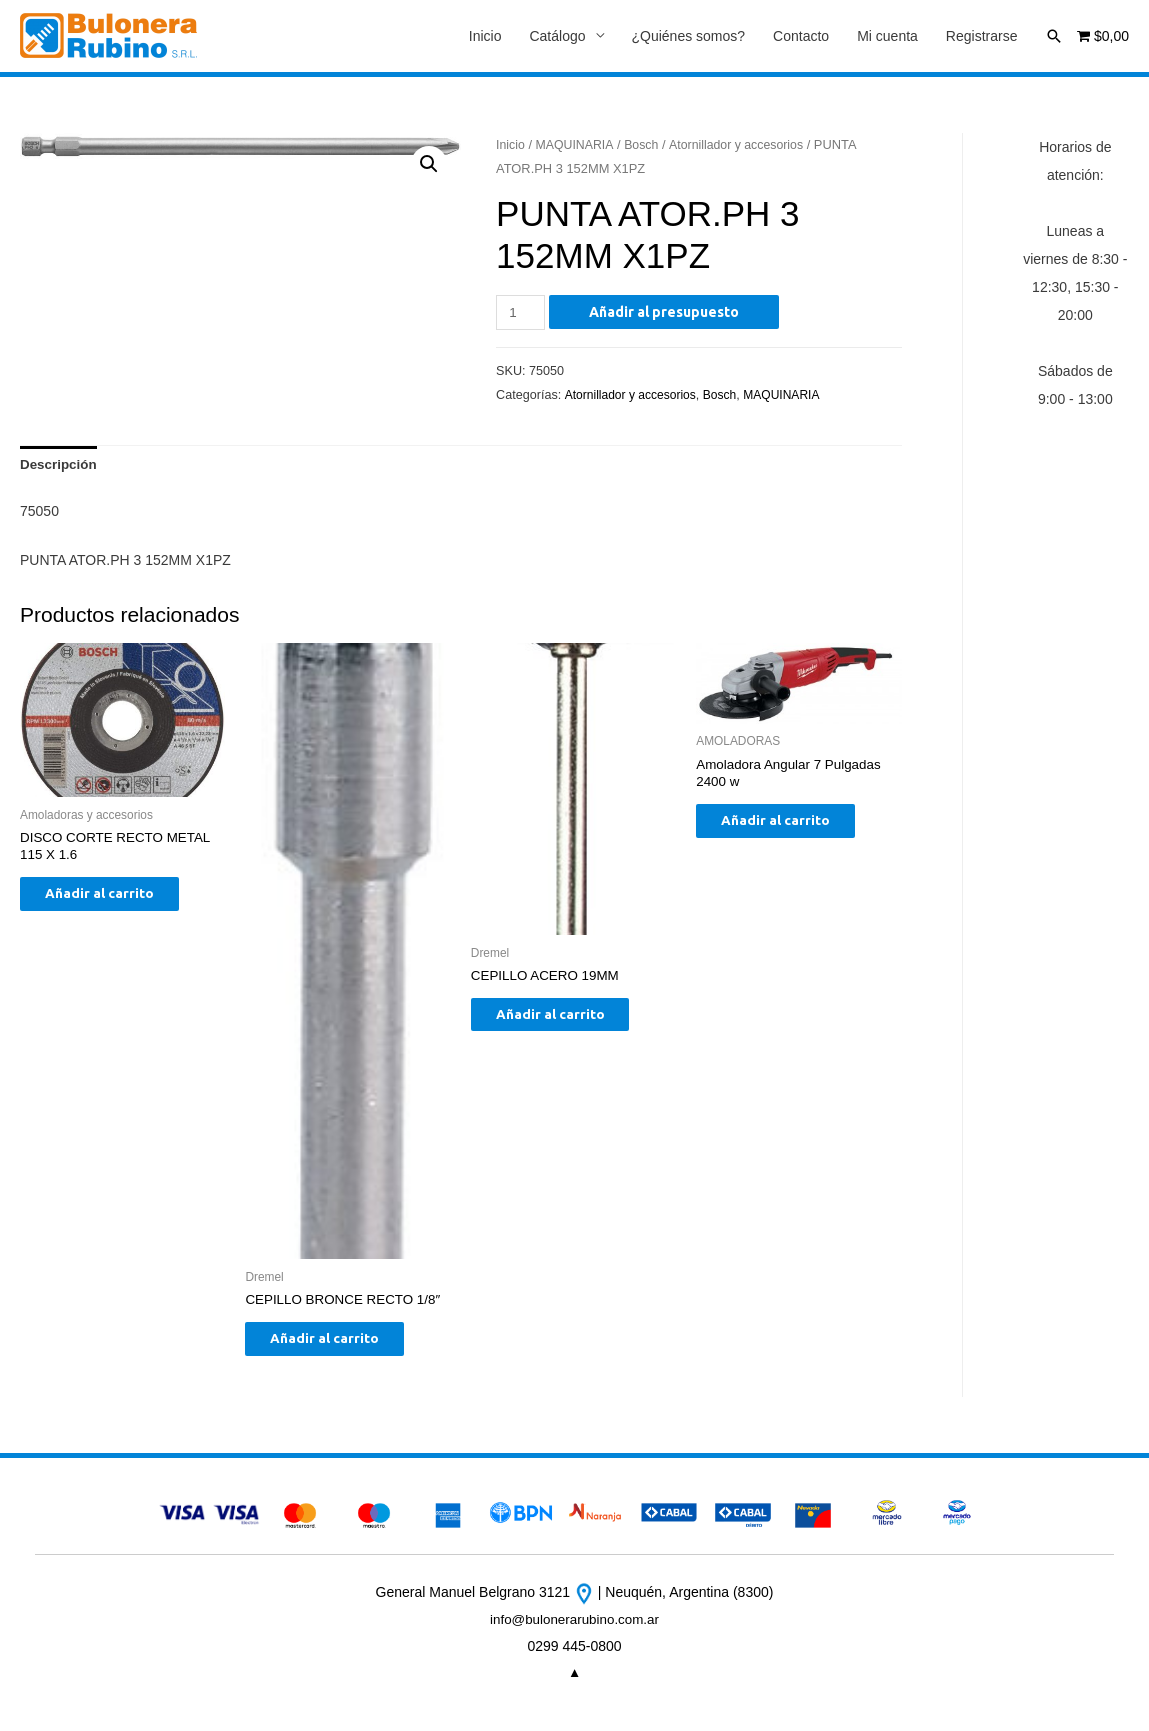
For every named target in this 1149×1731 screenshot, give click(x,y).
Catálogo (557, 37)
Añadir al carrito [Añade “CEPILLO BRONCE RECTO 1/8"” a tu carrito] (339, 1346)
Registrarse (982, 37)
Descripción (60, 467)
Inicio (485, 37)
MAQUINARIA (577, 145)
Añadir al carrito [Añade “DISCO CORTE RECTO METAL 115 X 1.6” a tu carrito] (114, 902)
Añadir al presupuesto (666, 313)
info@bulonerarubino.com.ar (574, 1629)
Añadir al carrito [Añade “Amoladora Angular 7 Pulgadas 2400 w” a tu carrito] (790, 829)
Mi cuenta (887, 37)
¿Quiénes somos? (689, 37)
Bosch (646, 145)
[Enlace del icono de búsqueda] (1054, 36)
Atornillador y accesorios (744, 145)
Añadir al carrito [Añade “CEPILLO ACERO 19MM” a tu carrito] (565, 1022)
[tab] (60, 467)
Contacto (801, 37)
